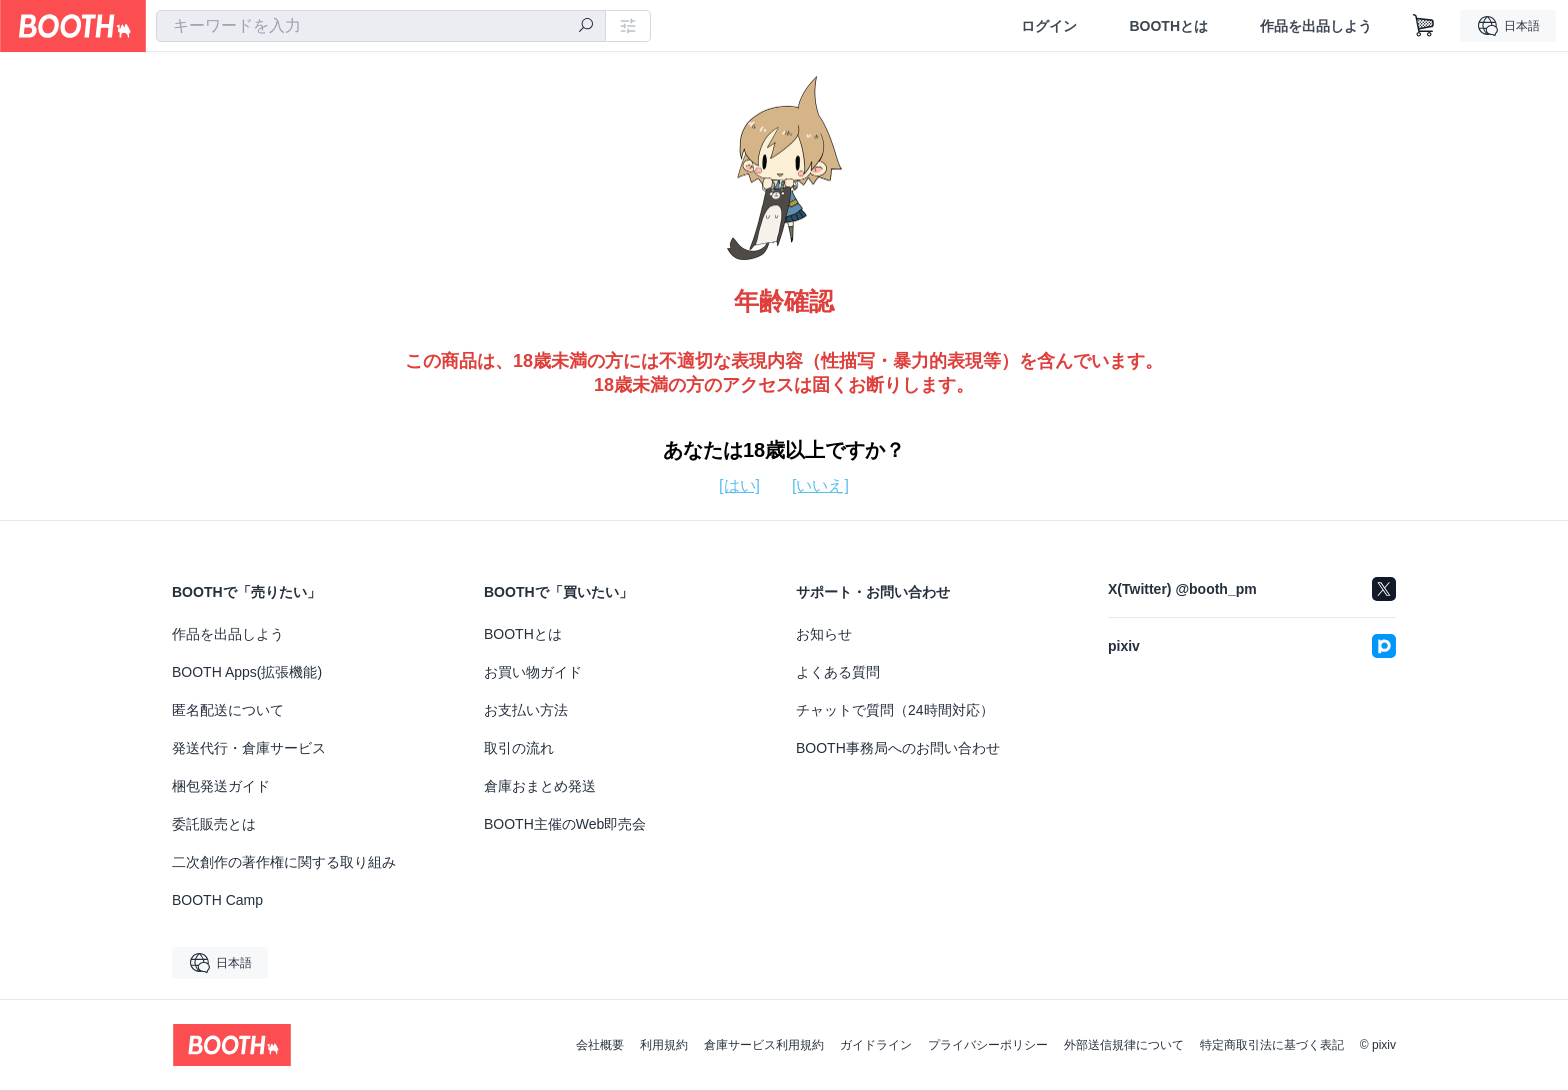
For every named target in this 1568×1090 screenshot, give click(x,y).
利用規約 (664, 1045)
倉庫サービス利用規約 (764, 1045)
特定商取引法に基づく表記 (1272, 1045)
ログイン (1049, 26)
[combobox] (381, 26)
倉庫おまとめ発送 (540, 786)
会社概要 (600, 1045)
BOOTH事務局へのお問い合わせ (898, 748)
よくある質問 (838, 672)
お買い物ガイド (533, 672)
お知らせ (824, 634)
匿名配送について (228, 710)
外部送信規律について (1124, 1045)
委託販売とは (214, 824)
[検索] (586, 27)
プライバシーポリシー (988, 1045)
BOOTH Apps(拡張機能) (247, 672)
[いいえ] (820, 485)
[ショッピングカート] (1424, 26)
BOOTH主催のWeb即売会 (565, 824)
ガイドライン (876, 1045)
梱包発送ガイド (221, 786)
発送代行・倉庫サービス (249, 748)
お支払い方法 (526, 710)
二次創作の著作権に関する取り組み (284, 862)
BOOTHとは (1168, 26)
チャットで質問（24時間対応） (895, 710)
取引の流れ (519, 748)
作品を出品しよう (1316, 26)
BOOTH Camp (217, 900)
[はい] (739, 485)
